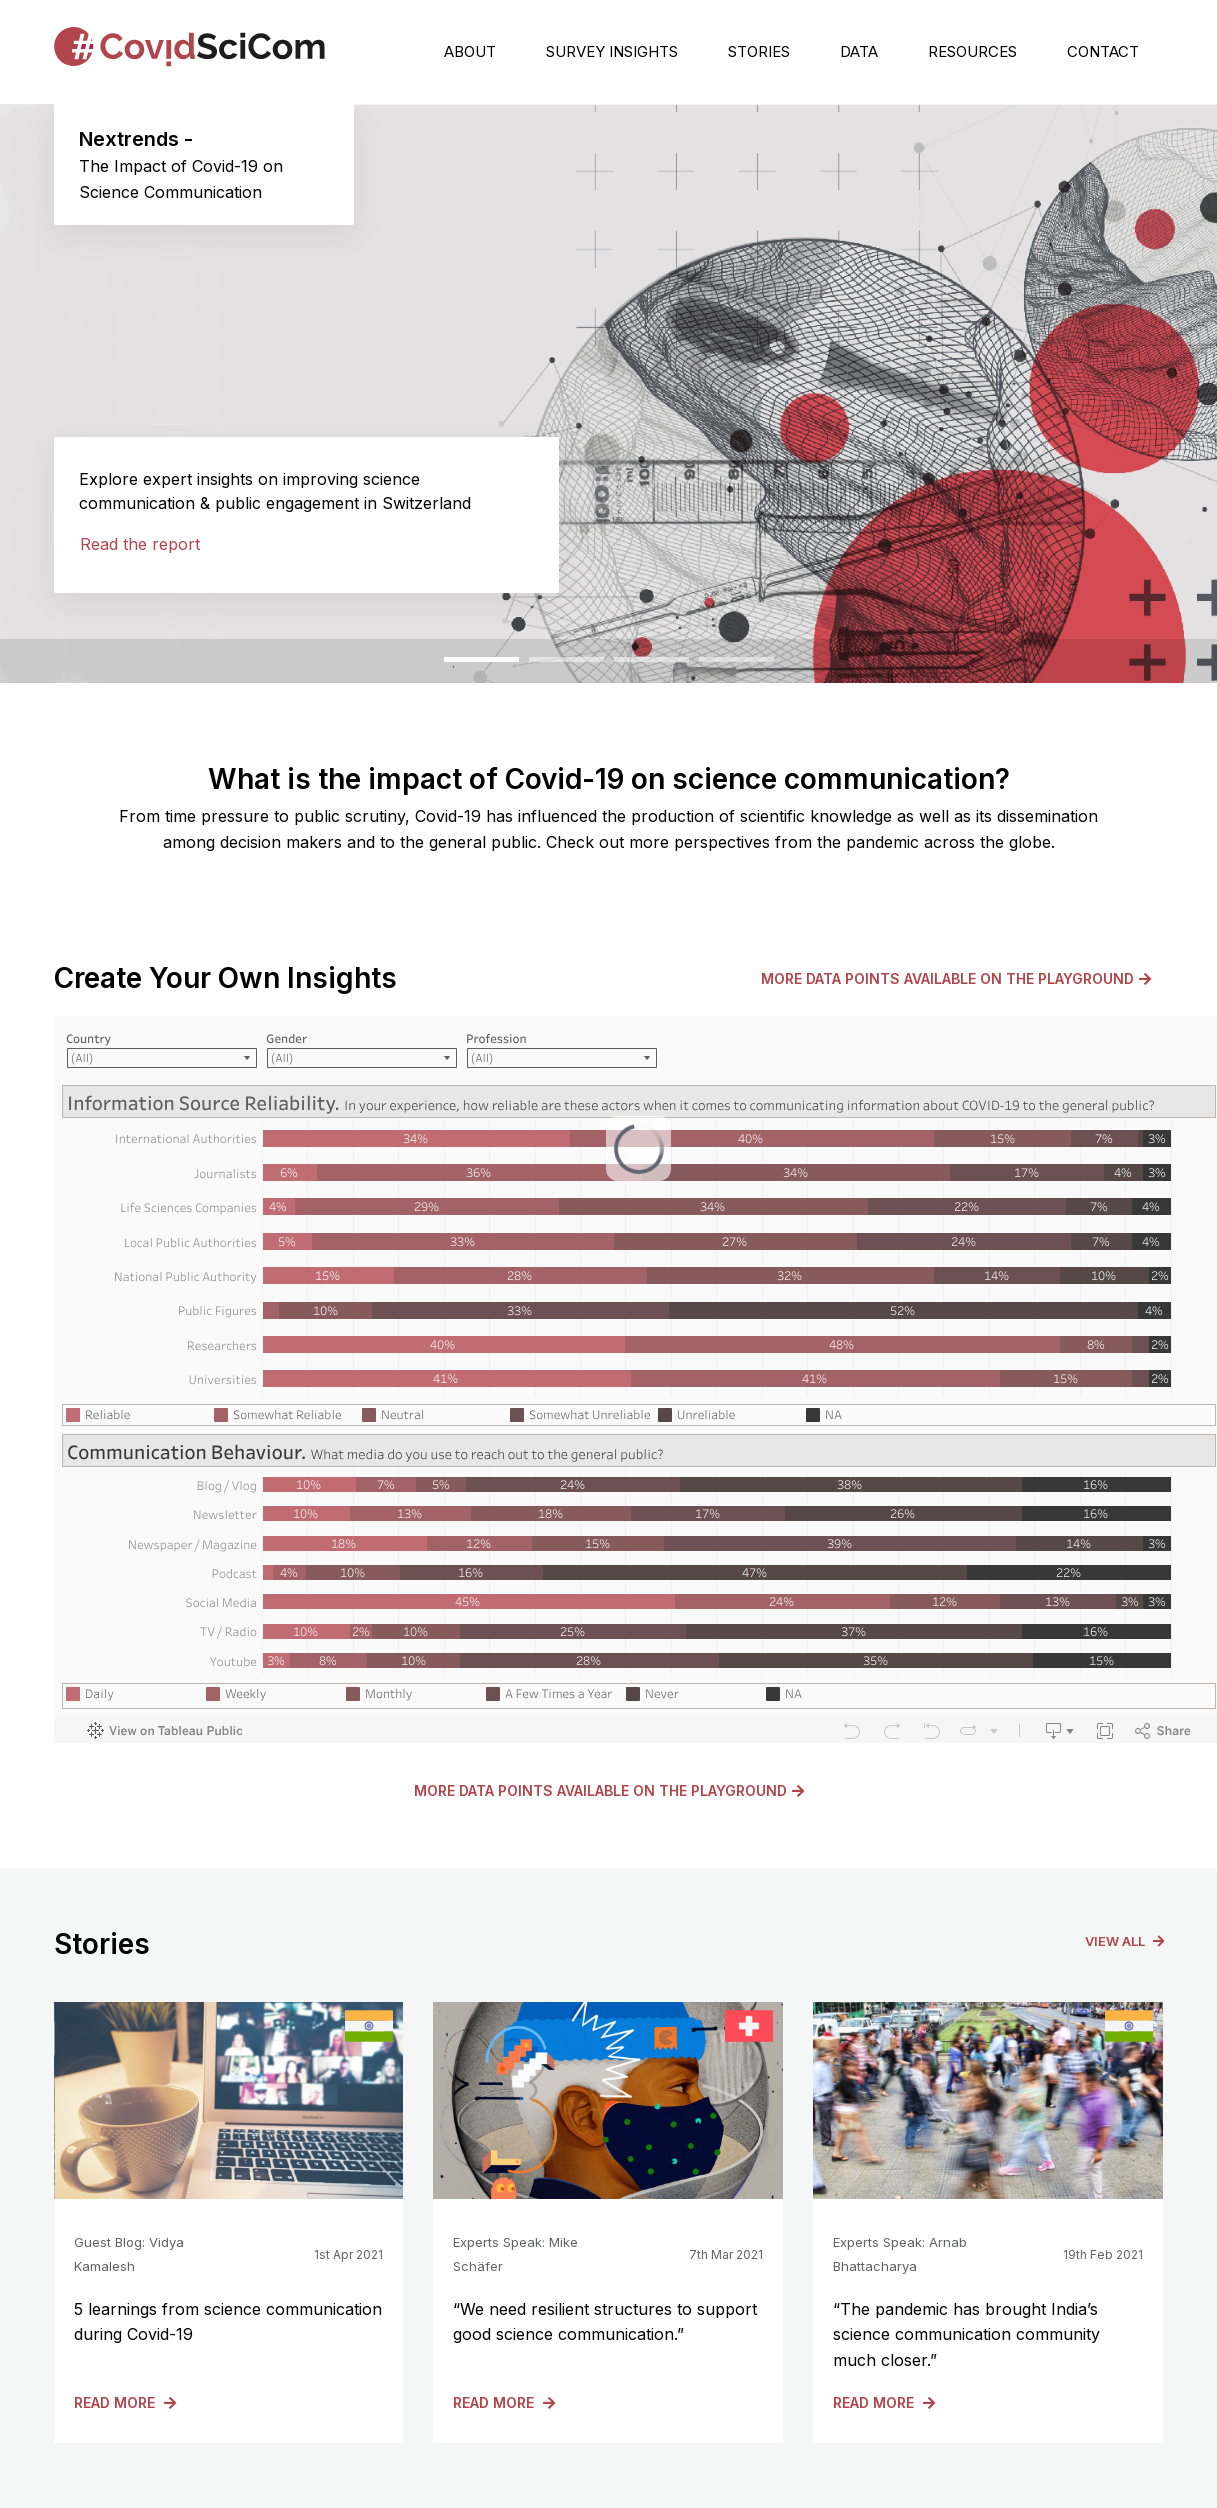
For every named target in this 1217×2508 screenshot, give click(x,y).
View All (1124, 1941)
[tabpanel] (608, 393)
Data (859, 51)
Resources (972, 51)
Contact (1103, 51)
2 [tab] (539, 667)
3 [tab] (624, 667)
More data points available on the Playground (956, 978)
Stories (759, 51)
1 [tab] (454, 667)
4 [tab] (709, 667)
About (470, 51)
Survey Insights (612, 51)
